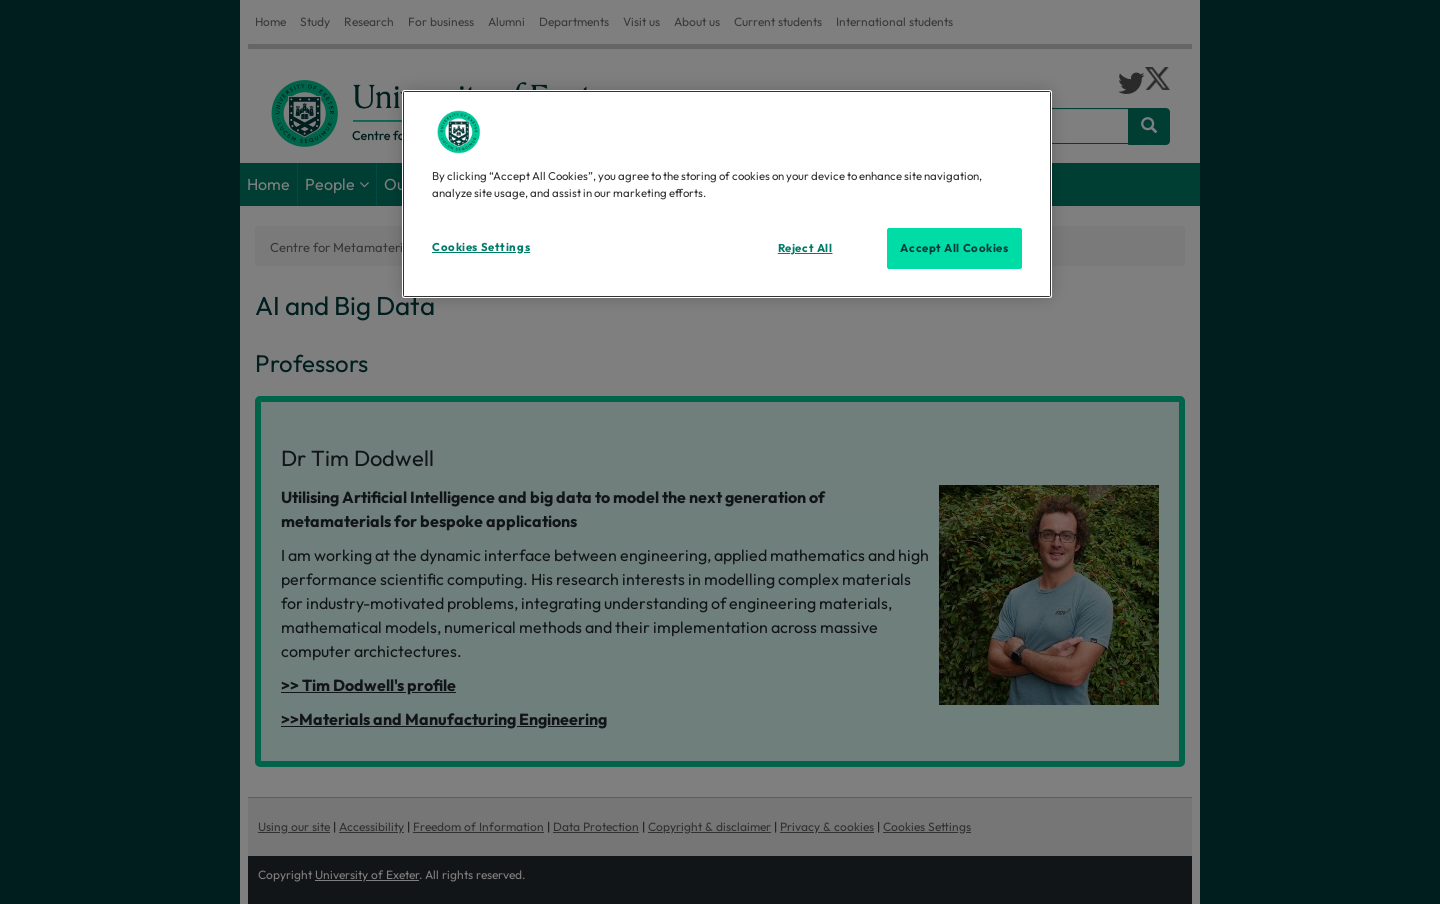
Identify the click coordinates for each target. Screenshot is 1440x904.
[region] (727, 194)
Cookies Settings (481, 247)
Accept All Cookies (954, 248)
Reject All (805, 248)
